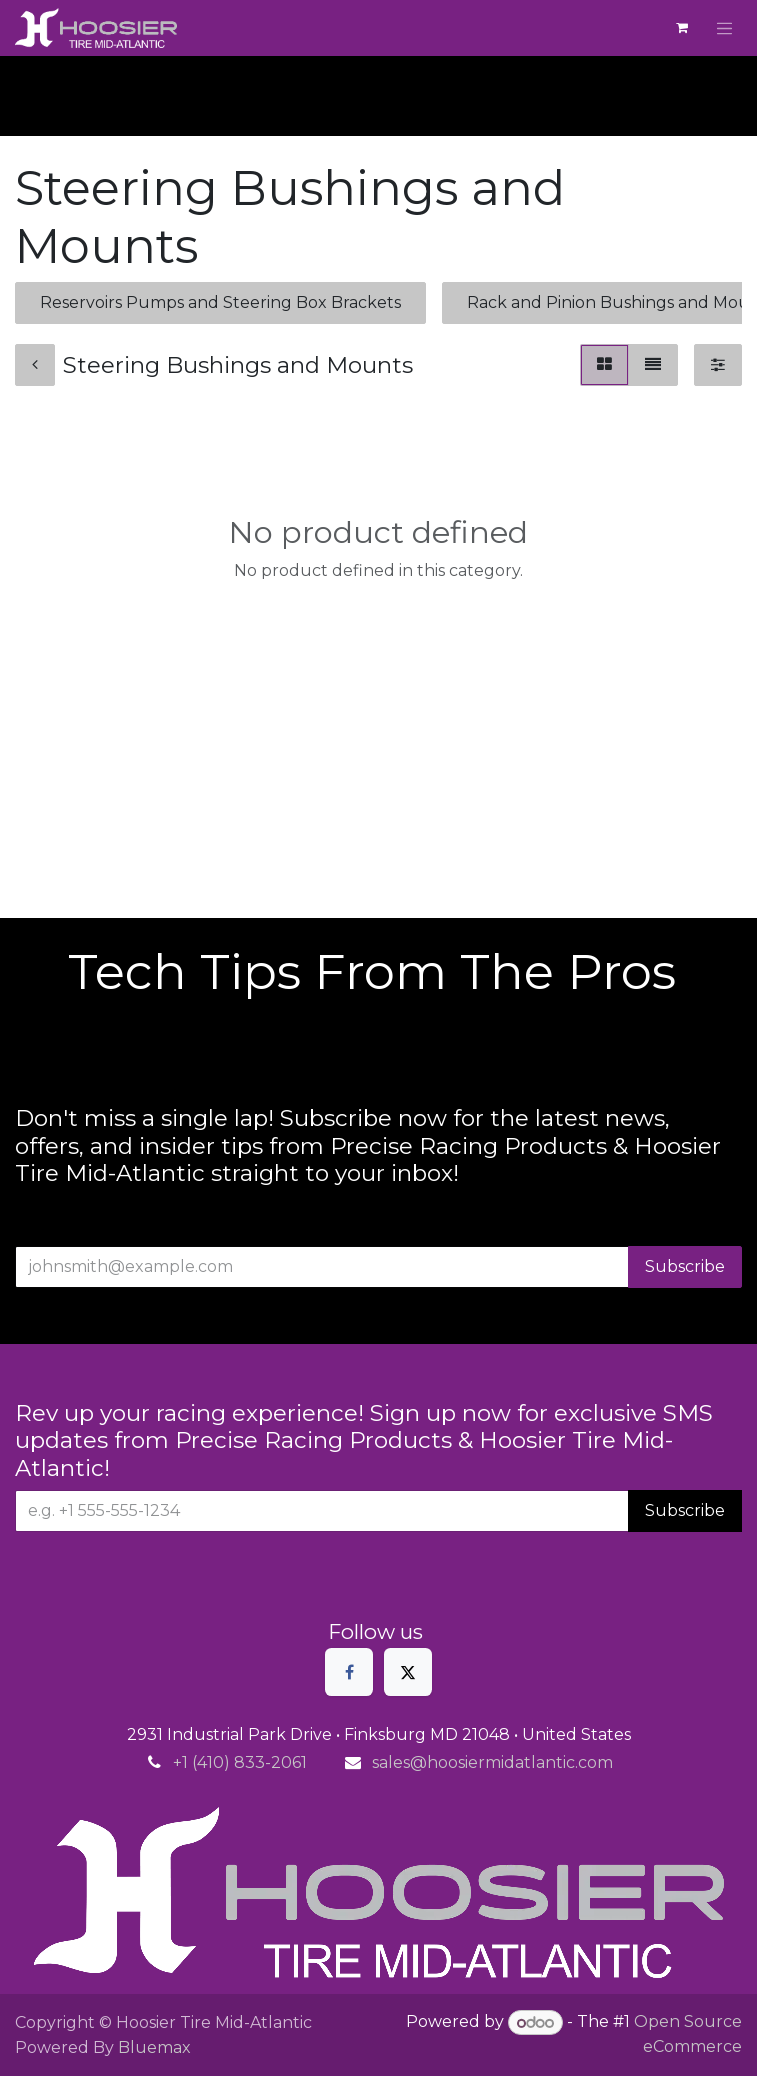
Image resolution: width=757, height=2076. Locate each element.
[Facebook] (349, 1672)
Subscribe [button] (685, 1266)
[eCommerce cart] (682, 28)
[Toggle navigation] (725, 28)
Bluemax (154, 2047)
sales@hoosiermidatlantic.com (492, 1762)
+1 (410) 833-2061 (240, 1762)
